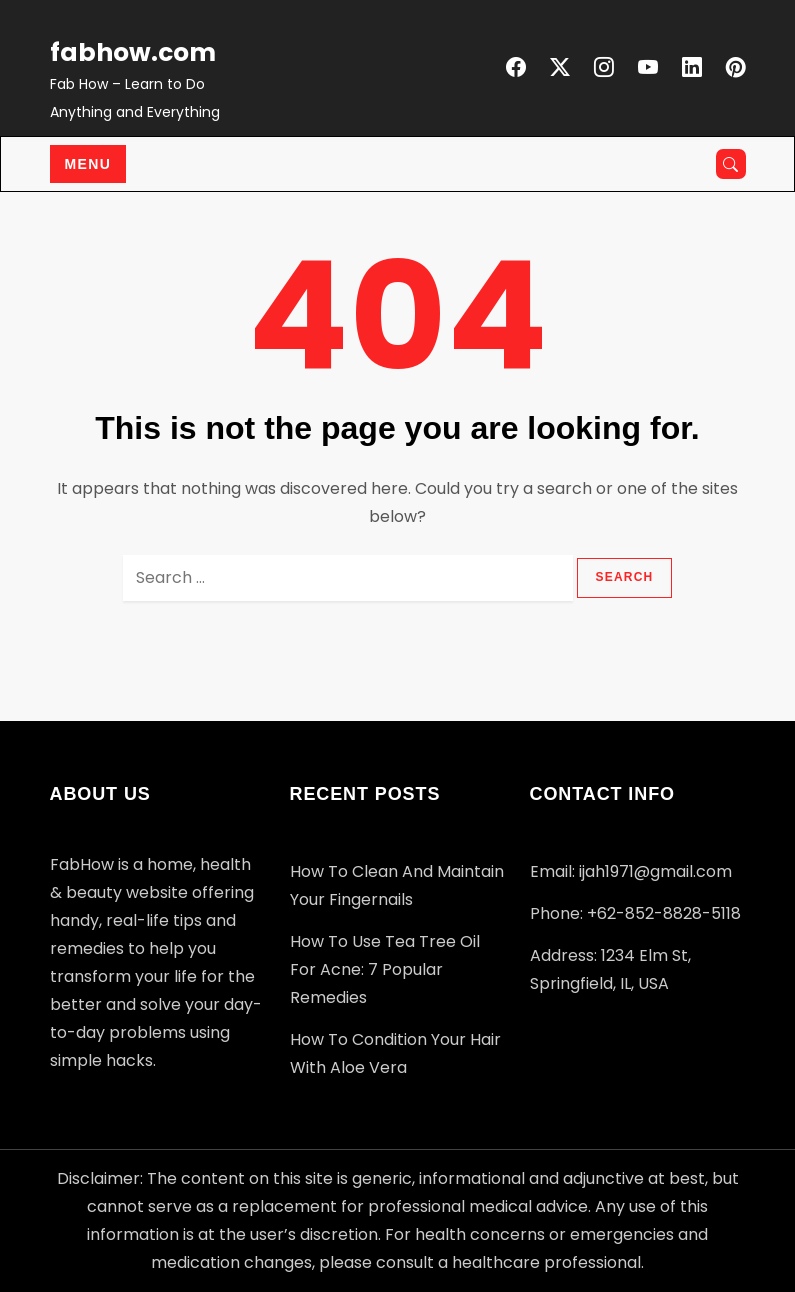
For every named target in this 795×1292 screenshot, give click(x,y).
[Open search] (731, 164)
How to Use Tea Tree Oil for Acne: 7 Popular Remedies (385, 969)
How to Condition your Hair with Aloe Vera (395, 1053)
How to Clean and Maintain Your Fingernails (397, 885)
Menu (88, 164)
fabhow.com (133, 52)
